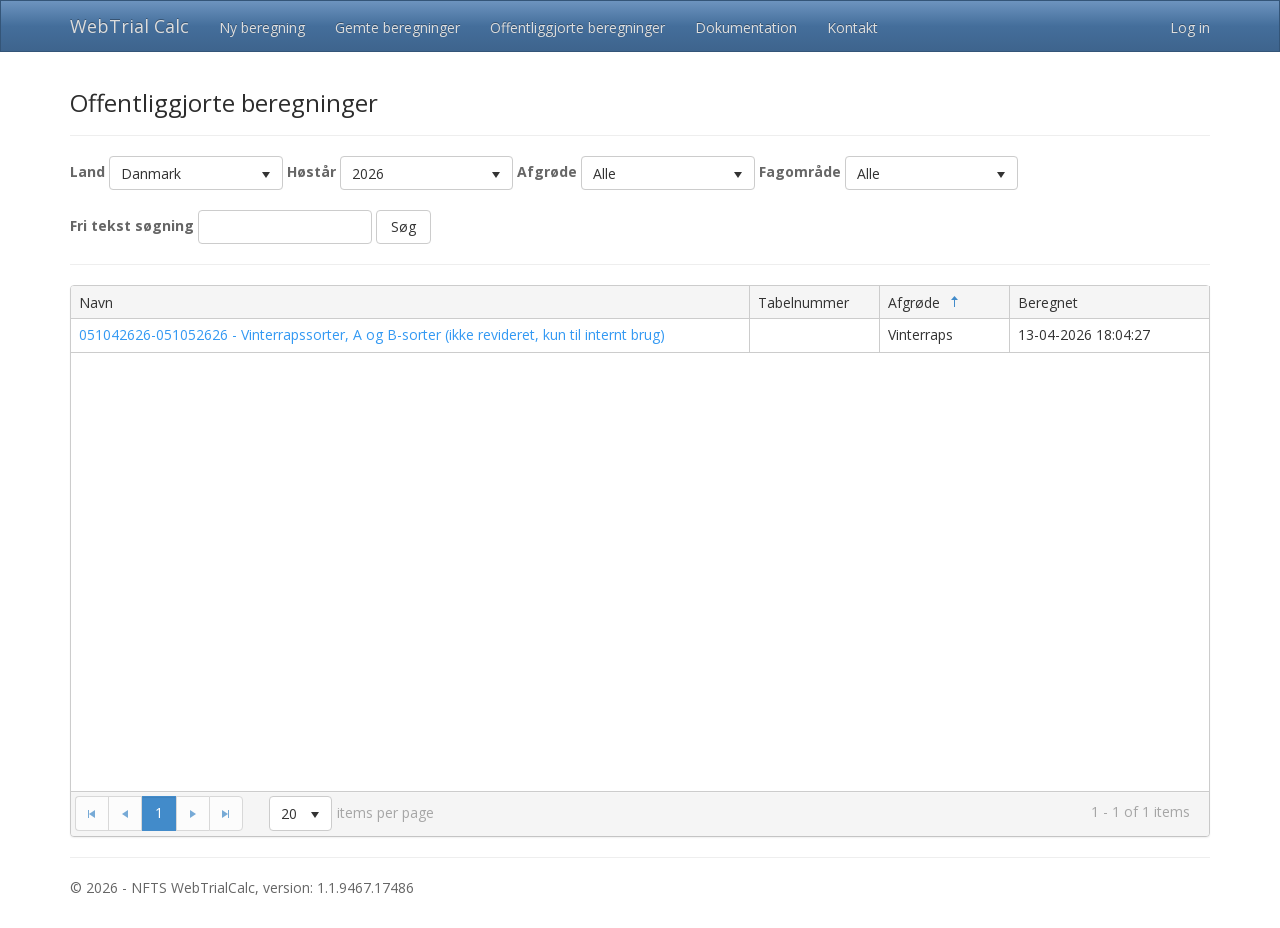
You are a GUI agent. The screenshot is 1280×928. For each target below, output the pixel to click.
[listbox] (196, 173)
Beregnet (1048, 302)
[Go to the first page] (91, 813)
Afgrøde (547, 171)
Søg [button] (403, 226)
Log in (1190, 27)
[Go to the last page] (226, 813)
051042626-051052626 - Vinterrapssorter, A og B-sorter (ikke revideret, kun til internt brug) (372, 334)
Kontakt (852, 27)
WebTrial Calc (129, 26)
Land (87, 171)
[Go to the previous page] (125, 813)
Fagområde (800, 171)
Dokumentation (746, 27)
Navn (96, 302)
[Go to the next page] (192, 813)
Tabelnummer (803, 302)
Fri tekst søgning (132, 225)
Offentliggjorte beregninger (577, 27)
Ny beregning (262, 27)
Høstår (311, 171)
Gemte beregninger (397, 27)
